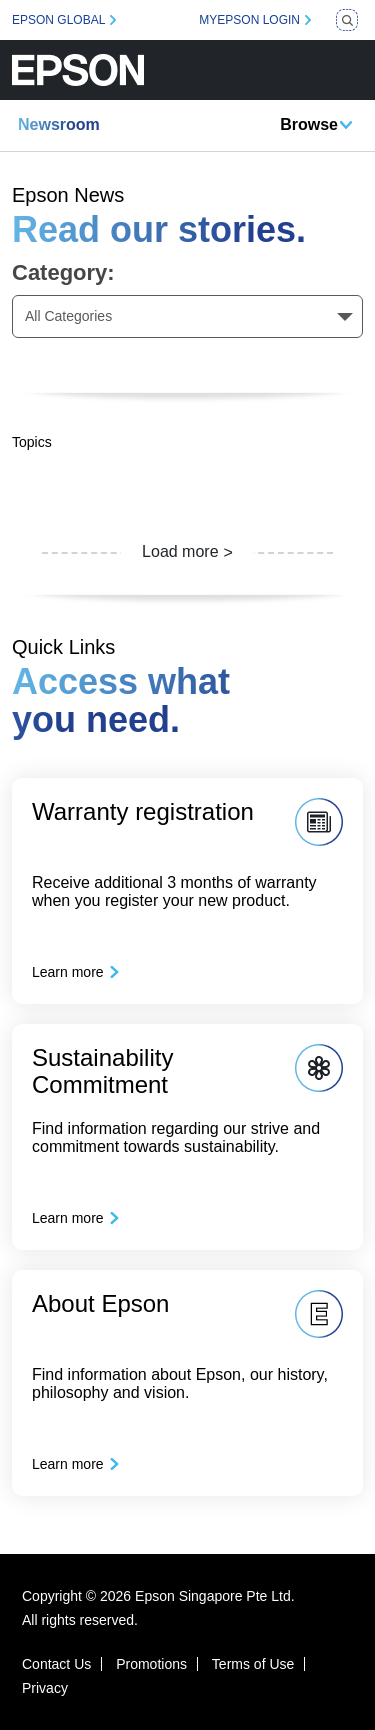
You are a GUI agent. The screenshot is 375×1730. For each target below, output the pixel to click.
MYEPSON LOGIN (249, 20)
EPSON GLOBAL (58, 20)
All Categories (68, 316)
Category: (63, 272)
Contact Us (56, 1664)
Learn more (68, 972)
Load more (180, 551)
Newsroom (59, 124)
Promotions (151, 1664)
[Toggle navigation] (348, 70)
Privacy (45, 1688)
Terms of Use (253, 1664)
